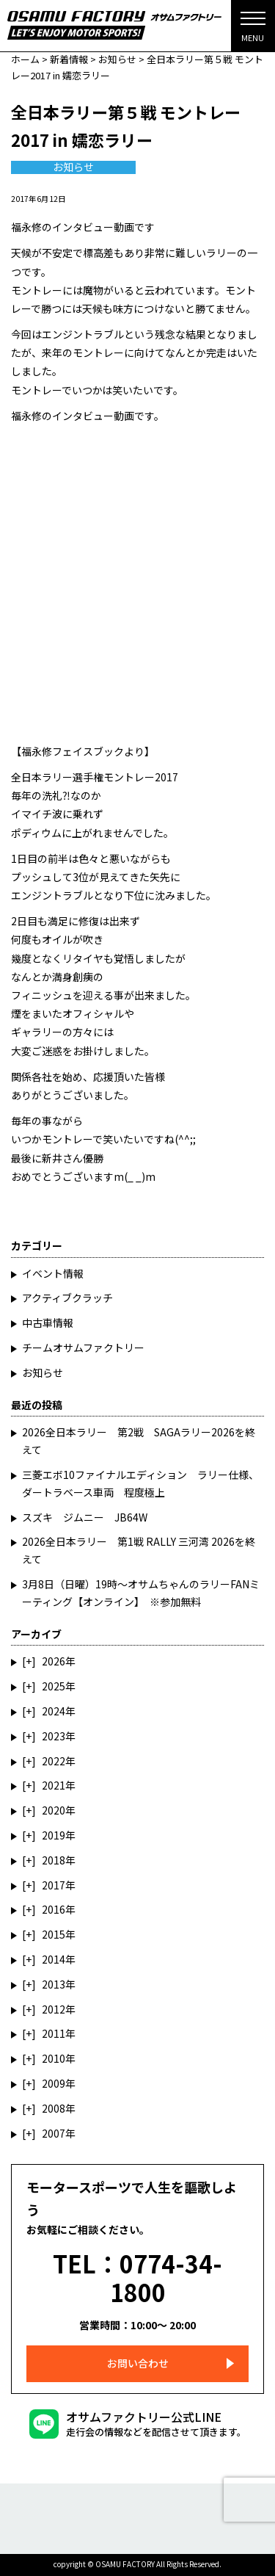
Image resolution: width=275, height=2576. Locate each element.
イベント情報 (53, 1273)
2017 (53, 1885)
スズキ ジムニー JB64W (84, 1517)
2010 (53, 2058)
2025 (53, 1686)
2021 (53, 1785)
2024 (53, 1711)
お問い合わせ (138, 2363)
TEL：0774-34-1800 (137, 2277)
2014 (53, 1959)
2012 (53, 2009)
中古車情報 (47, 1322)
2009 (53, 2083)
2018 (53, 1860)
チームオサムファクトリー (83, 1347)
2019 (53, 1835)
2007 (53, 2133)
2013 (53, 1984)
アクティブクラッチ (67, 1297)
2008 (53, 2108)
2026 (53, 1661)
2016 (53, 1909)
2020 (53, 1810)
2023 (53, 1736)
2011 (53, 2033)
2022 (53, 1761)
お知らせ (73, 167)
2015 (53, 1934)
